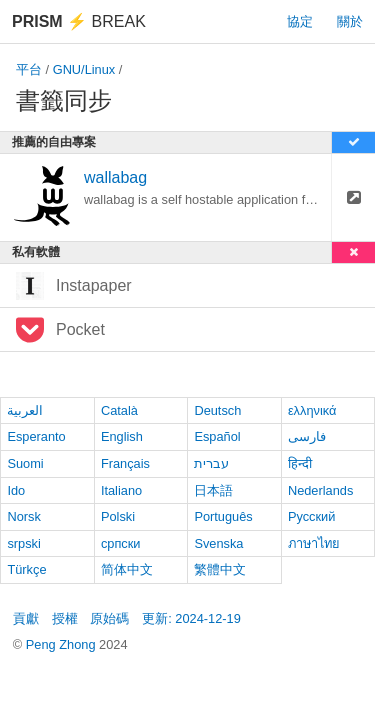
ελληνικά (312, 410)
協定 (300, 21)
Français (125, 463)
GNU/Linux (84, 69)
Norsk (23, 516)
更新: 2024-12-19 (191, 618)
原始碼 (109, 618)
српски (121, 543)
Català (119, 410)
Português (223, 516)
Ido (16, 490)
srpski (23, 543)
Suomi (25, 463)
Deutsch (217, 410)
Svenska (218, 543)
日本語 (213, 490)
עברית (211, 463)
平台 (29, 69)
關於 (350, 21)
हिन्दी (300, 463)
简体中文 (127, 569)
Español (217, 436)
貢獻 (26, 618)
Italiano (121, 490)
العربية (25, 410)
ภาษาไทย (314, 543)
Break (79, 21)
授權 (65, 618)
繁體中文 (220, 569)
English (122, 436)
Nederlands (320, 490)
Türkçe (26, 569)
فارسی (307, 436)
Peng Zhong (62, 644)
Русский (311, 516)
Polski (118, 516)
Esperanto (36, 436)
